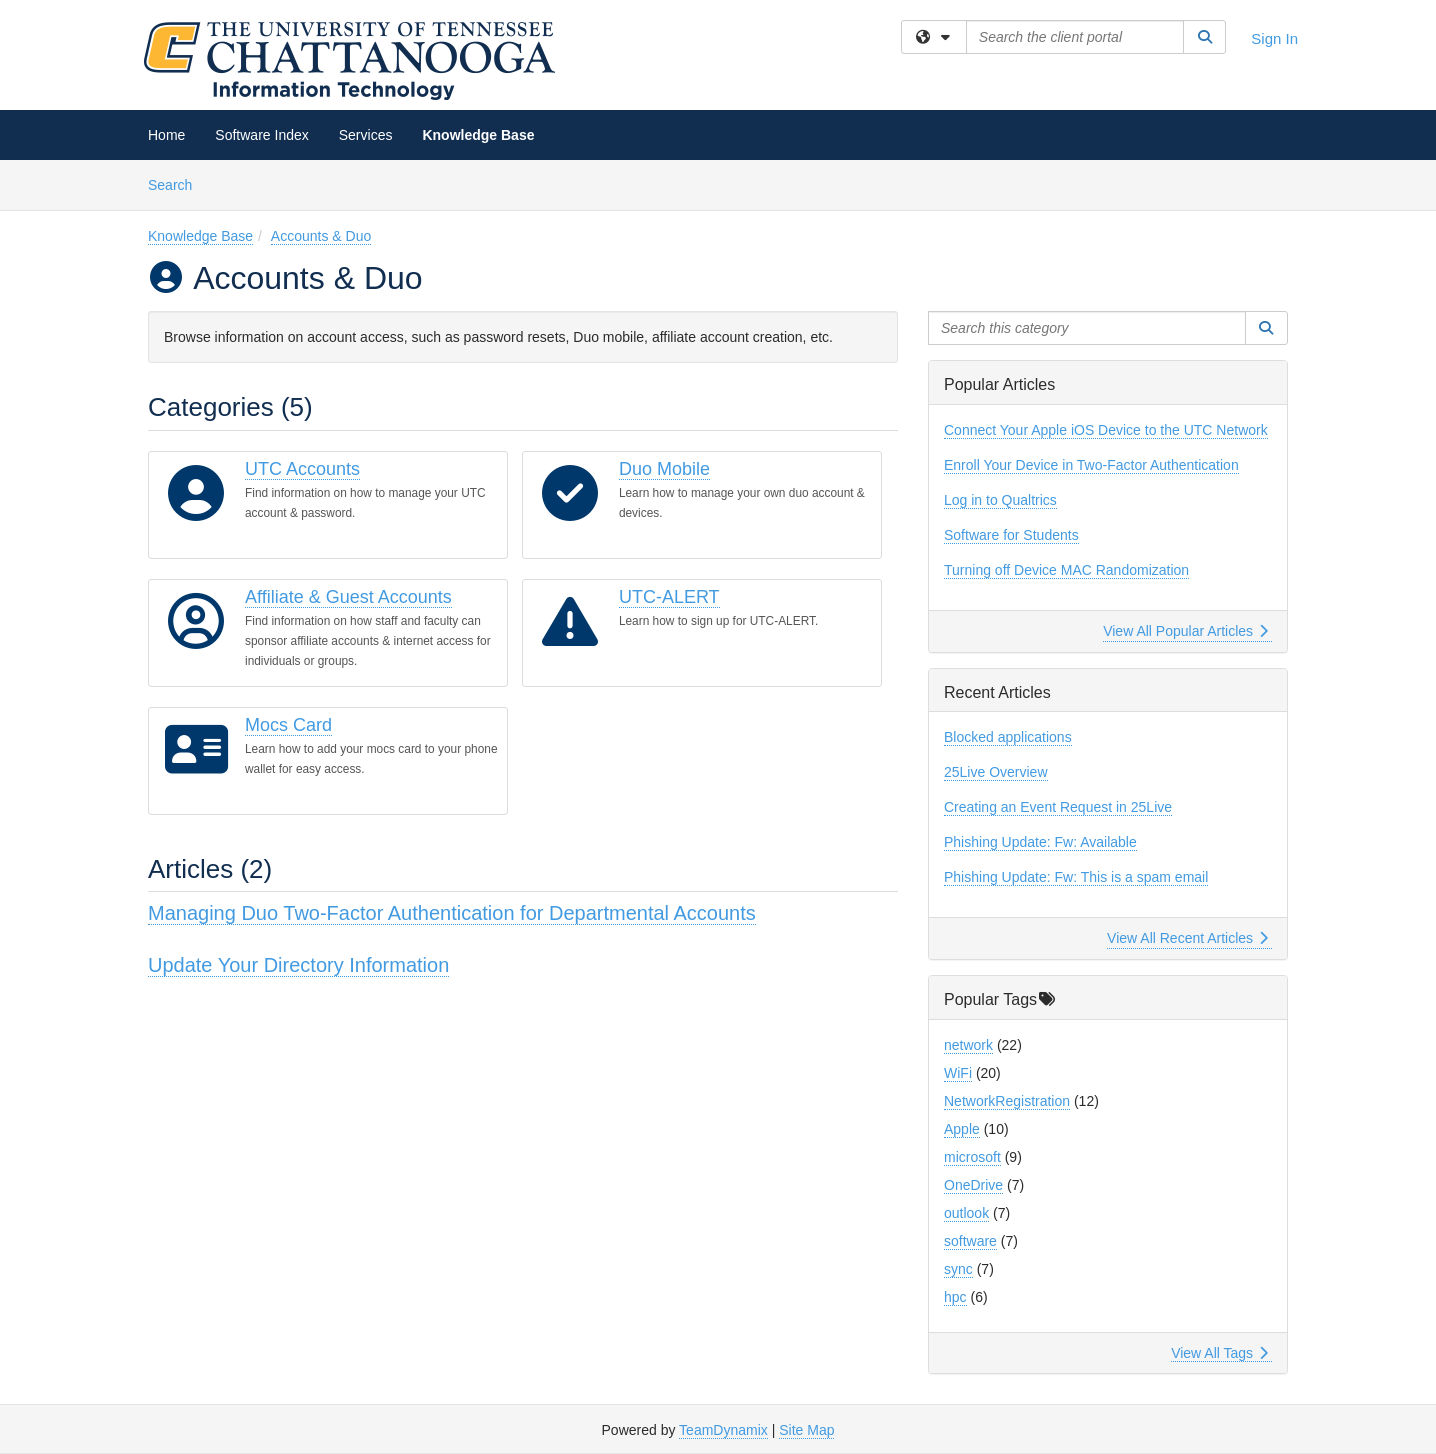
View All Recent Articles (1187, 938)
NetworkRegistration (1007, 1101)
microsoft (972, 1157)
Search (177, 183)
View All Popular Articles (1185, 631)
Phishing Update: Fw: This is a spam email (1076, 877)
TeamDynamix (723, 1430)
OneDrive (973, 1185)
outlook (966, 1213)
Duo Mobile (664, 469)
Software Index (261, 135)
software (970, 1241)
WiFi (958, 1073)
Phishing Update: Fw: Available (1040, 842)
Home (166, 135)
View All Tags (1219, 1353)
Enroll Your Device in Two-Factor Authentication (1091, 465)
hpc (955, 1297)
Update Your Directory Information (298, 965)
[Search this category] (1087, 328)
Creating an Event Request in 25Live (1058, 807)
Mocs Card (288, 725)
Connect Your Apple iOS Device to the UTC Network (1106, 430)
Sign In (1274, 38)
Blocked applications (1008, 737)
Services (366, 135)
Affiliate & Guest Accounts (348, 597)
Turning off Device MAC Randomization (1066, 570)
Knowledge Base (478, 135)
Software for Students (1011, 535)
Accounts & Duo (321, 236)
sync (958, 1269)
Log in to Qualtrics (1000, 500)
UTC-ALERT (669, 597)
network (968, 1045)
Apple (962, 1129)
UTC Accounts (302, 469)
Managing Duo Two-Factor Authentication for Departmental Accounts (452, 913)
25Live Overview (996, 772)
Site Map (806, 1430)
